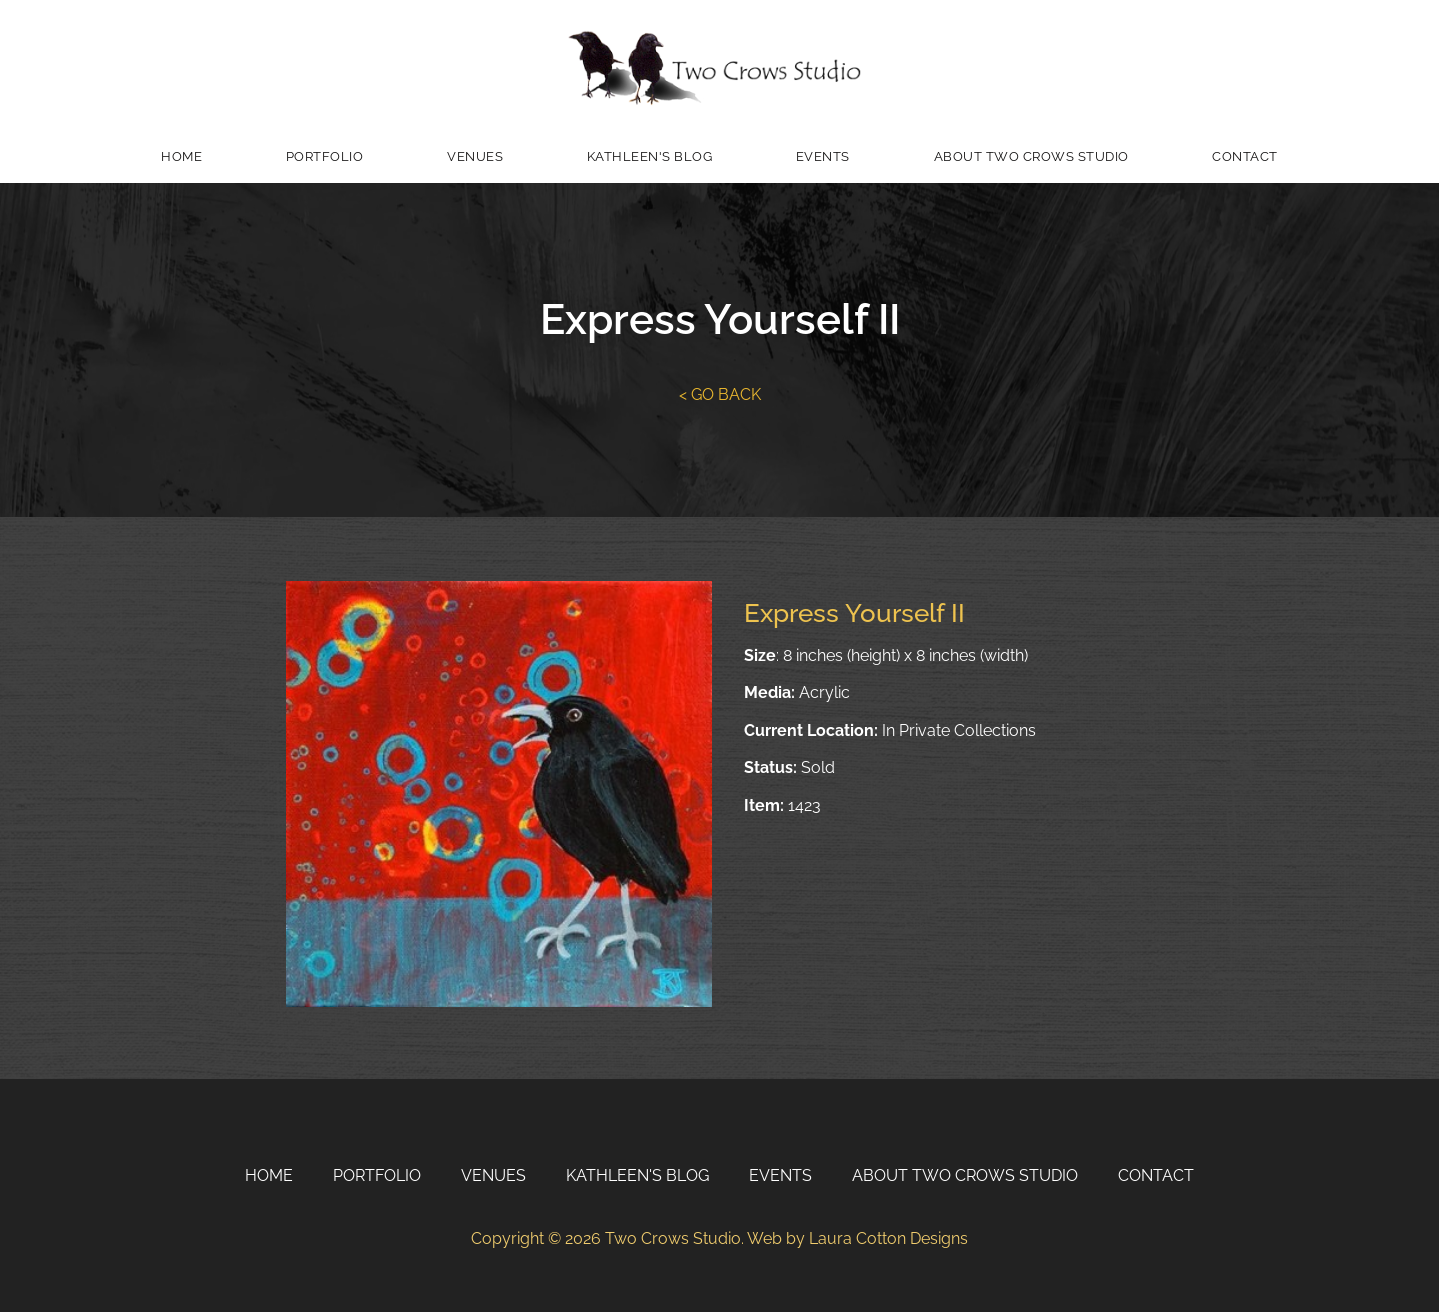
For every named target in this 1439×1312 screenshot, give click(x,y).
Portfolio (325, 156)
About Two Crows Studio (1031, 156)
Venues (475, 156)
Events (823, 156)
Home (181, 156)
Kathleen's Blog (650, 156)
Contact (1245, 156)
